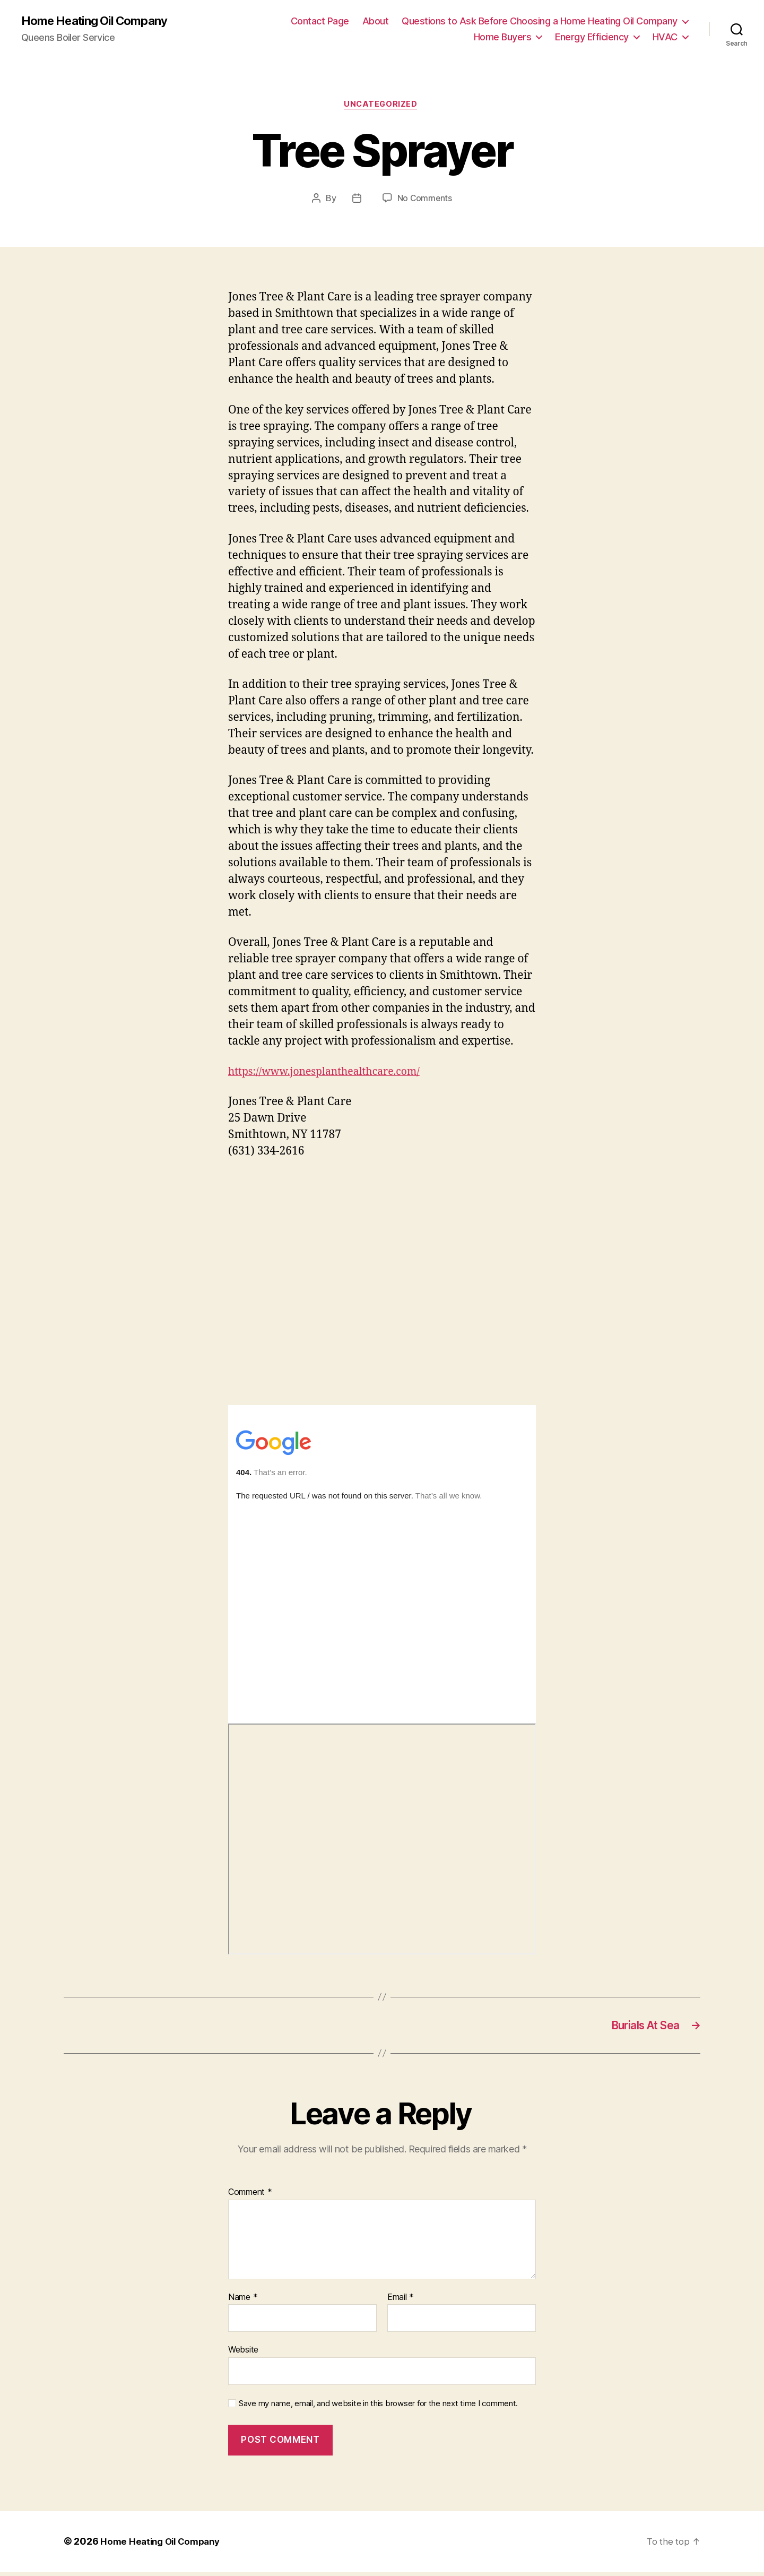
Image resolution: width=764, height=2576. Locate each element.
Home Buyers (503, 37)
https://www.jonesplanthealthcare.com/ (332, 1074)
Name (242, 2302)
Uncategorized (382, 106)
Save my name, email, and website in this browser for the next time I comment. (378, 2408)
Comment (250, 2197)
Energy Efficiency (592, 37)
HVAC (665, 37)
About (375, 21)
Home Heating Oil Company (100, 21)
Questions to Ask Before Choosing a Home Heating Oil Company (540, 21)
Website (243, 2354)
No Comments (425, 200)
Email (400, 2302)
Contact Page (320, 21)
